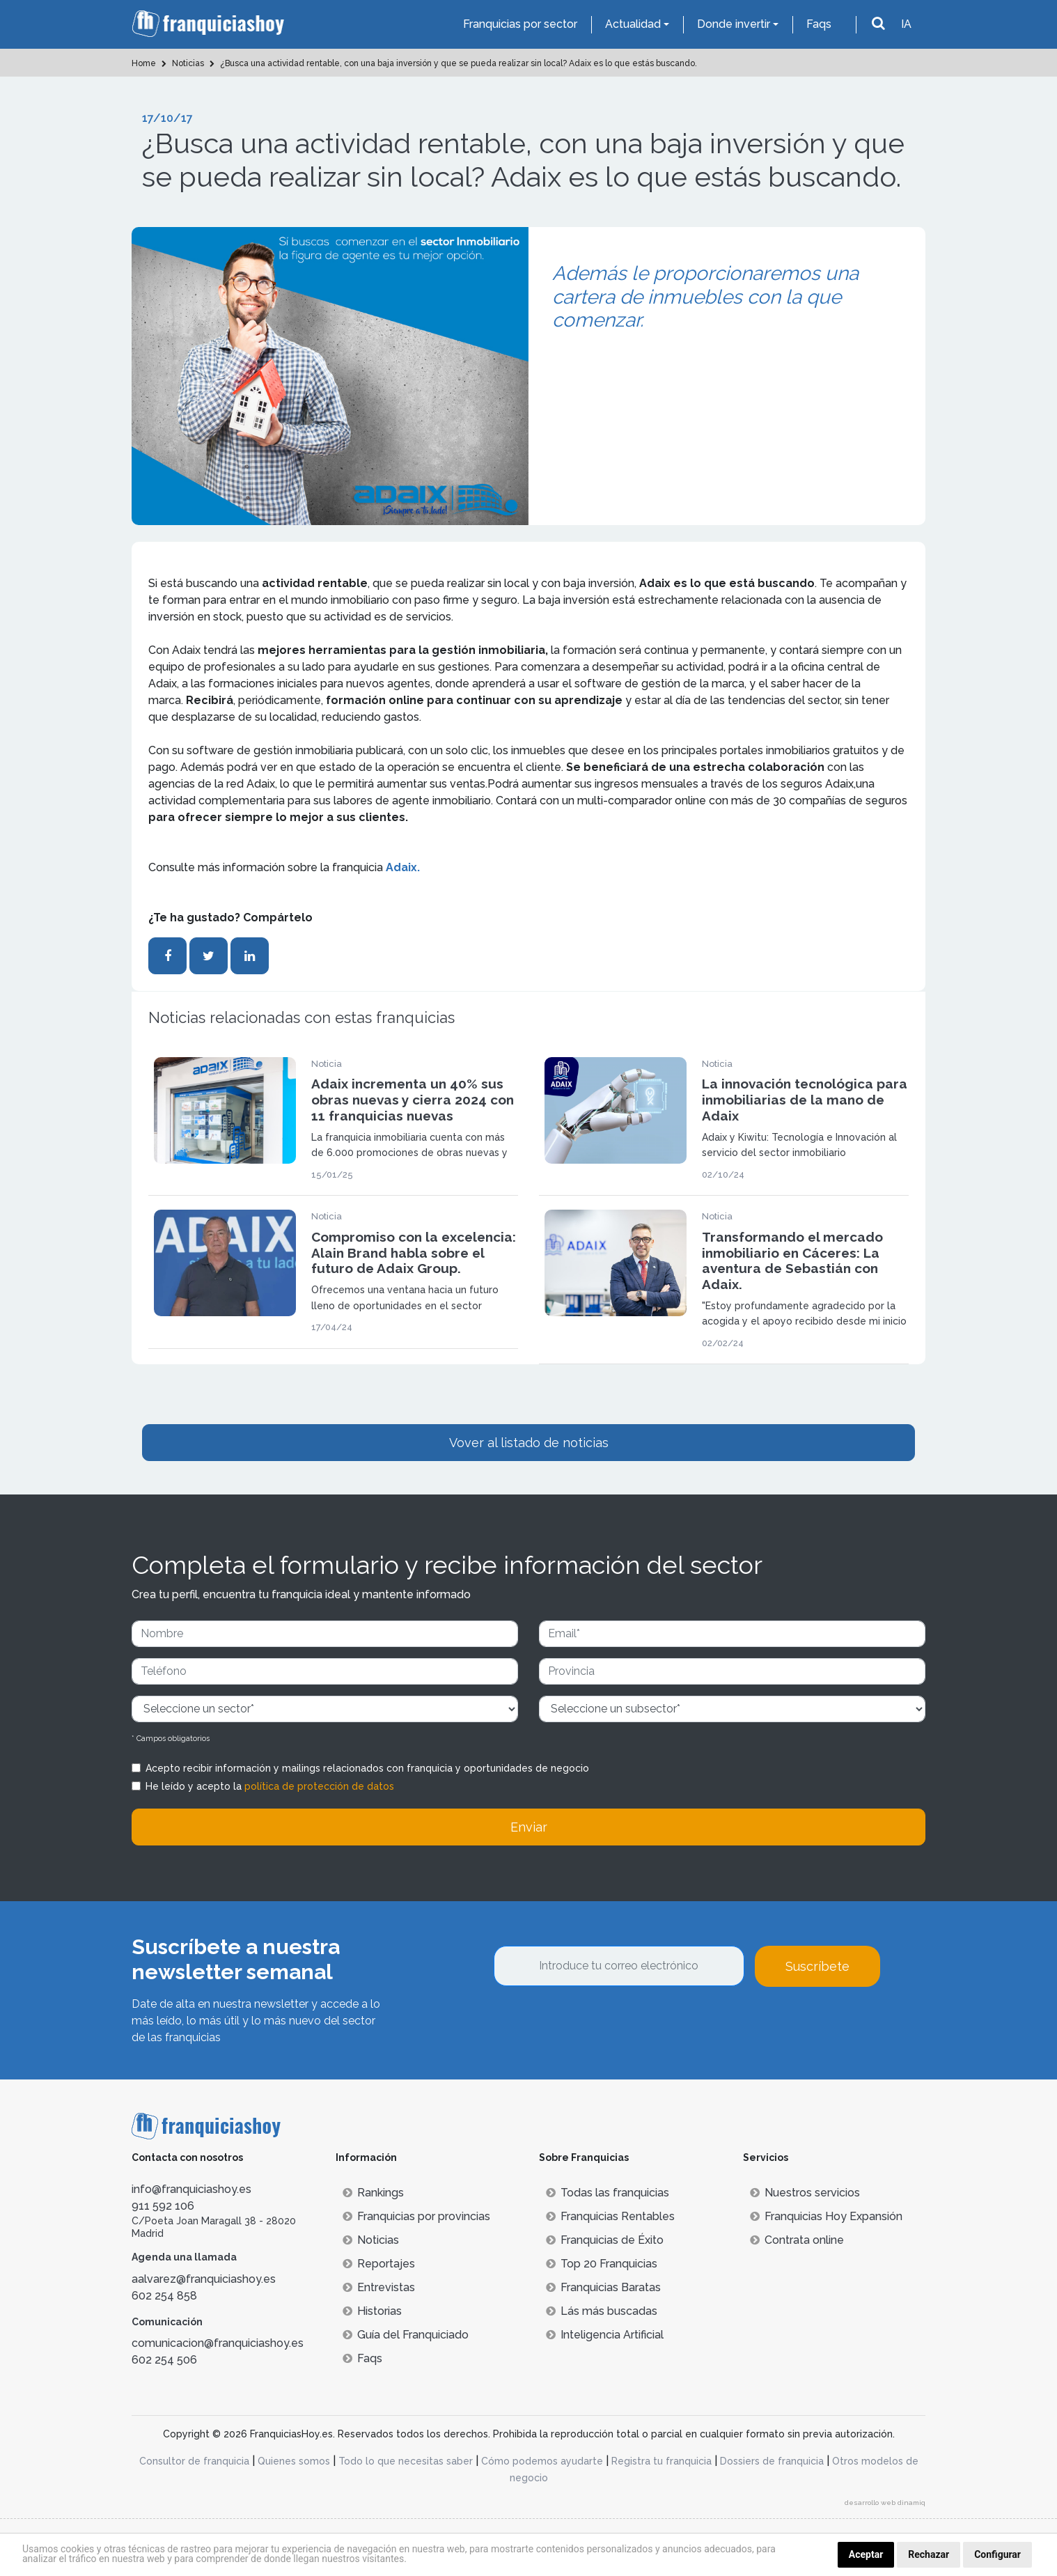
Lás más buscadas (601, 2311)
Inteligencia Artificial (605, 2334)
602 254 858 (164, 2295)
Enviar (528, 1827)
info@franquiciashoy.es (191, 2189)
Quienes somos (294, 2461)
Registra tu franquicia (661, 2461)
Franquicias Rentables (610, 2216)
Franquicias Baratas (603, 2287)
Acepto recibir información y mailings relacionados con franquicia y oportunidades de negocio (367, 1768)
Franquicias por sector (520, 24)
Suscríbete (817, 1966)
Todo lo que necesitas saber (405, 2461)
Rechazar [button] (928, 2554)
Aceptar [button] (866, 2554)
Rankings (373, 2192)
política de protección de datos (319, 1786)
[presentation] (599, 2024)
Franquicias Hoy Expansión (826, 2216)
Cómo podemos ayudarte (542, 2461)
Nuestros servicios (805, 2192)
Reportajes (379, 2263)
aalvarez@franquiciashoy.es (204, 2279)
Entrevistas (379, 2287)
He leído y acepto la (270, 1786)
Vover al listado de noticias (529, 1442)
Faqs (818, 24)
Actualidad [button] (633, 24)
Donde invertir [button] (733, 24)
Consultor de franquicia (194, 2461)
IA (906, 24)
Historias (372, 2311)
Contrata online (797, 2240)
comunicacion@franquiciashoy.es (218, 2343)
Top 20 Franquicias (601, 2263)
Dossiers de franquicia (772, 2461)
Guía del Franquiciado (406, 2334)
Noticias (371, 2240)
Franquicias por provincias (416, 2216)
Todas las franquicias (607, 2192)
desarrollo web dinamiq (885, 2502)
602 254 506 (164, 2359)
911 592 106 (163, 2205)
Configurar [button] (997, 2554)
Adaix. (403, 867)
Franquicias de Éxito (605, 2240)
